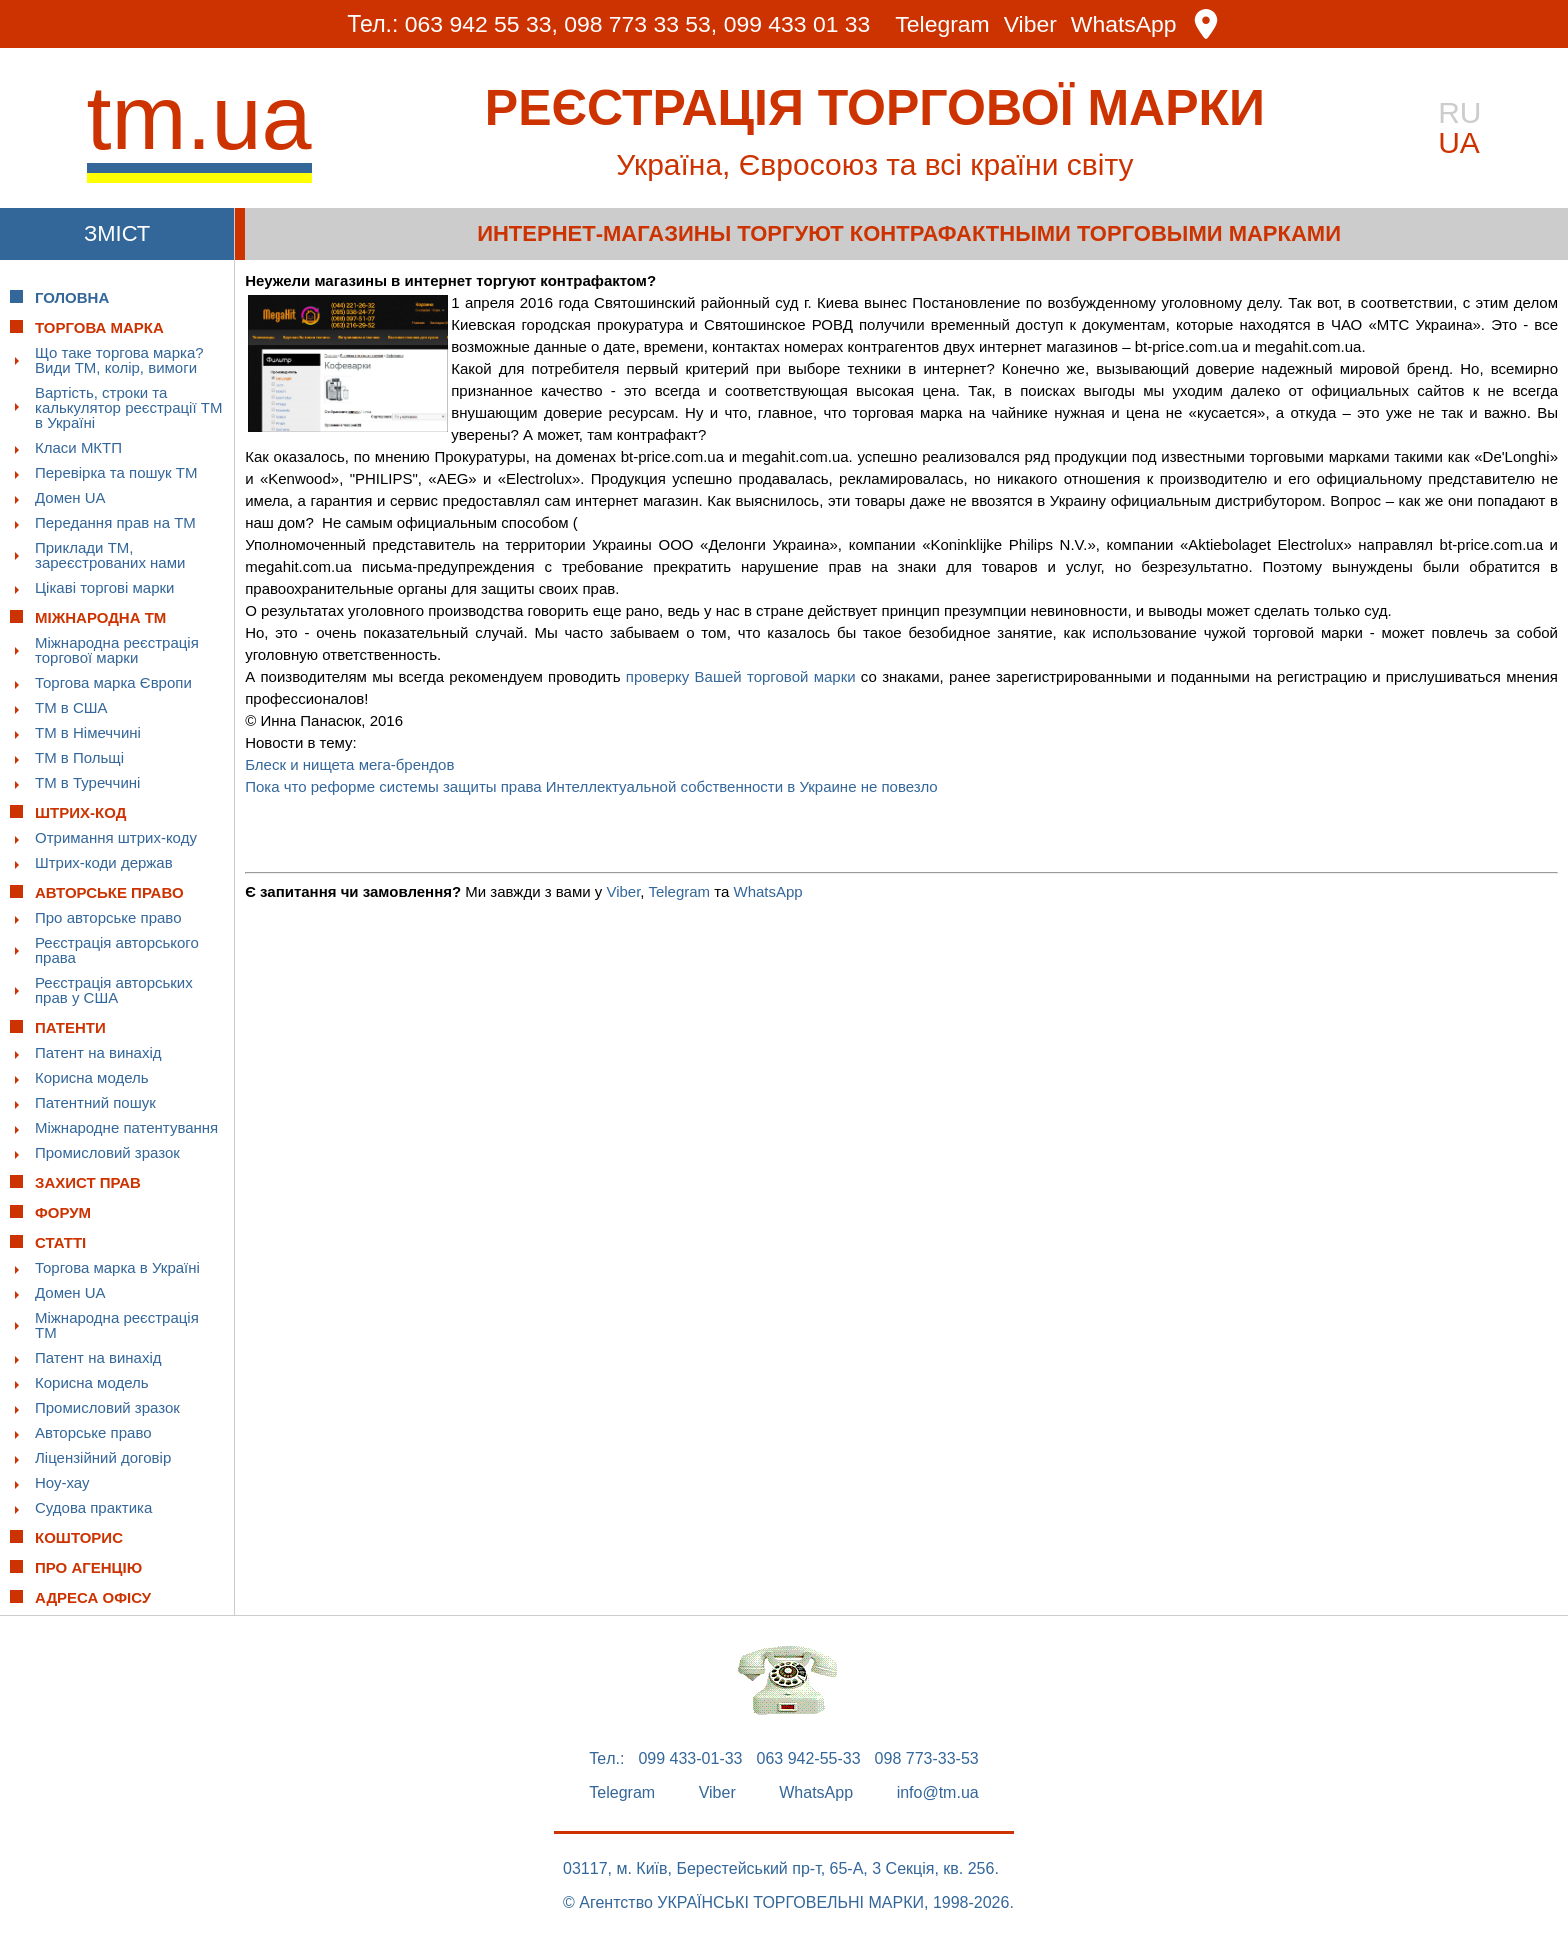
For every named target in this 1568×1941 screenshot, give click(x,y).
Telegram (943, 24)
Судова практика (93, 1507)
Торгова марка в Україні (117, 1267)
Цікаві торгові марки (104, 587)
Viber (1030, 24)
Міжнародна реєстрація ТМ (117, 1325)
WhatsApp (1125, 24)
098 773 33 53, (640, 24)
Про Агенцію (88, 1567)
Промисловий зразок (107, 1152)
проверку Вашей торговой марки (741, 676)
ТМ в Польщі (79, 757)
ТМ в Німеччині (88, 732)
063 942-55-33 (809, 1759)
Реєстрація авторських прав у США (114, 990)
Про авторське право (108, 917)
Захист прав (88, 1182)
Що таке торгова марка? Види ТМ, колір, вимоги (119, 360)
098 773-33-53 (927, 1759)
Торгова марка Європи (113, 682)
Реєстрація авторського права (117, 950)
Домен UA (70, 497)
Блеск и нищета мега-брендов (349, 764)
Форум (63, 1212)
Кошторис (79, 1537)
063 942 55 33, (480, 24)
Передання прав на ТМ (115, 522)
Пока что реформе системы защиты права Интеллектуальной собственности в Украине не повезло (591, 786)
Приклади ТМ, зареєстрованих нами (110, 555)
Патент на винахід (98, 1052)
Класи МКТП (78, 447)
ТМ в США (71, 707)
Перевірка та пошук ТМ (116, 472)
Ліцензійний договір (103, 1457)
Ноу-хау (62, 1482)
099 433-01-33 (690, 1759)
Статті (60, 1242)
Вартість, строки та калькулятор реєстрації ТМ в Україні (128, 407)
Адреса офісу (93, 1597)
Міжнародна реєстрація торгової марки (117, 650)
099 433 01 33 (797, 24)
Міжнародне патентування (126, 1127)
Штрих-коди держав (104, 862)
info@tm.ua (938, 1793)
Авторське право (93, 1432)
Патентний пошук (95, 1102)
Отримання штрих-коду (116, 837)
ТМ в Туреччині (87, 782)
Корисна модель (92, 1077)
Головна (72, 297)
